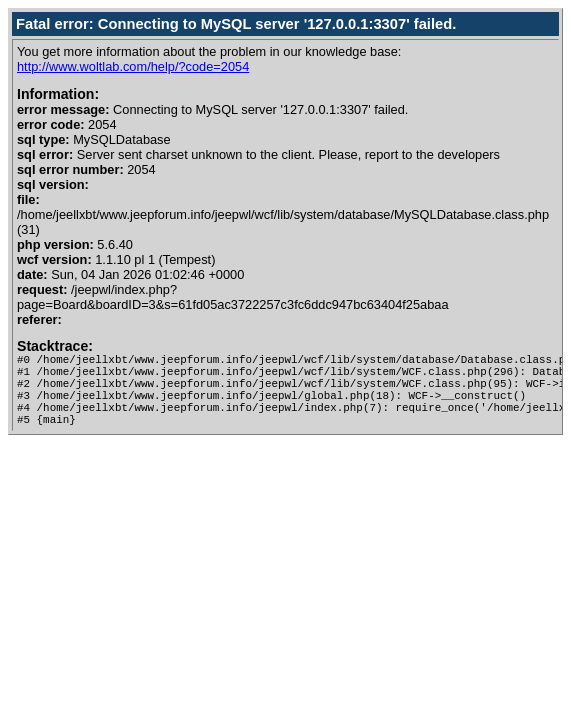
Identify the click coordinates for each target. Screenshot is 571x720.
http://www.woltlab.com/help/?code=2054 (133, 66)
